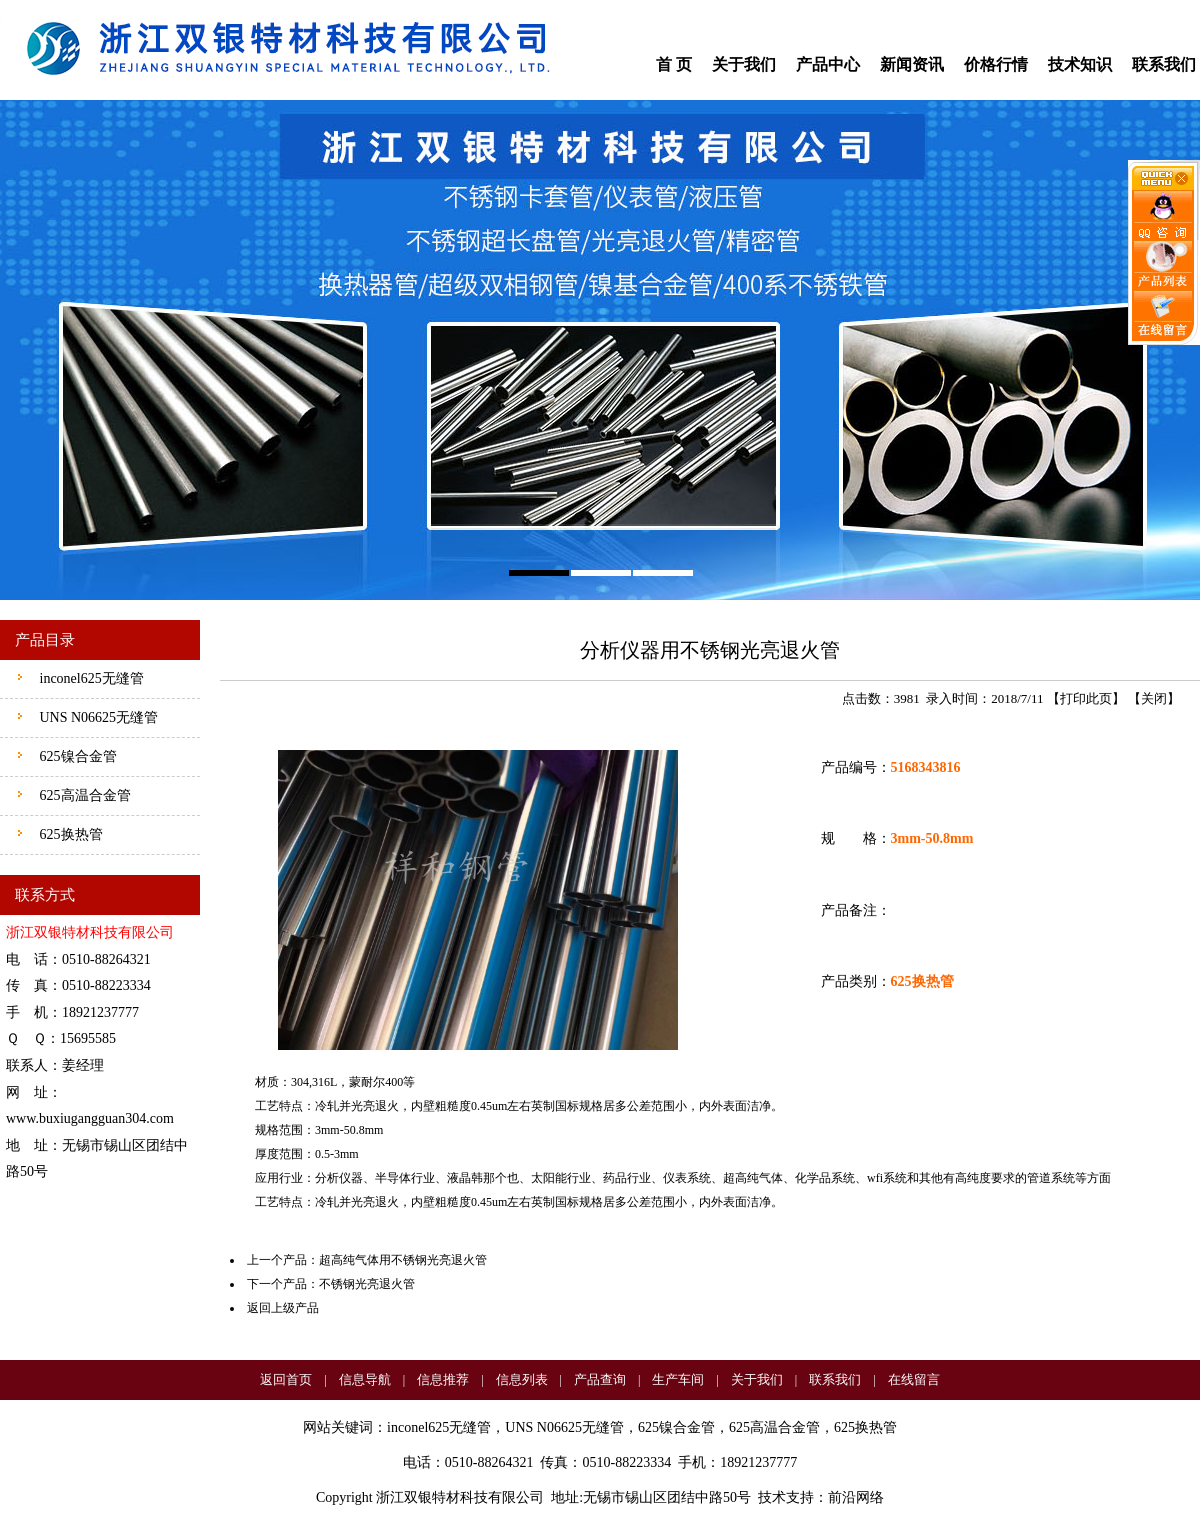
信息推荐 (443, 1379)
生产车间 (678, 1379)
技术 (772, 1497)
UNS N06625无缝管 (97, 717)
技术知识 (1080, 64)
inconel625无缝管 (90, 678)
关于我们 (744, 64)
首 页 (674, 64)
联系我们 (1164, 64)
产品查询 (600, 1379)
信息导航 (365, 1379)
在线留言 (914, 1379)
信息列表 (522, 1379)
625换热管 (69, 834)
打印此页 (1086, 698)
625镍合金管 (76, 756)
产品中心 (828, 64)
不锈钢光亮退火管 (367, 1284)
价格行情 (996, 64)
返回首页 (286, 1379)
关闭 (1154, 698)
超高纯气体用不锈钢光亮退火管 (403, 1260)
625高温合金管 (83, 795)
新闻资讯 (912, 64)
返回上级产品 (283, 1308)
